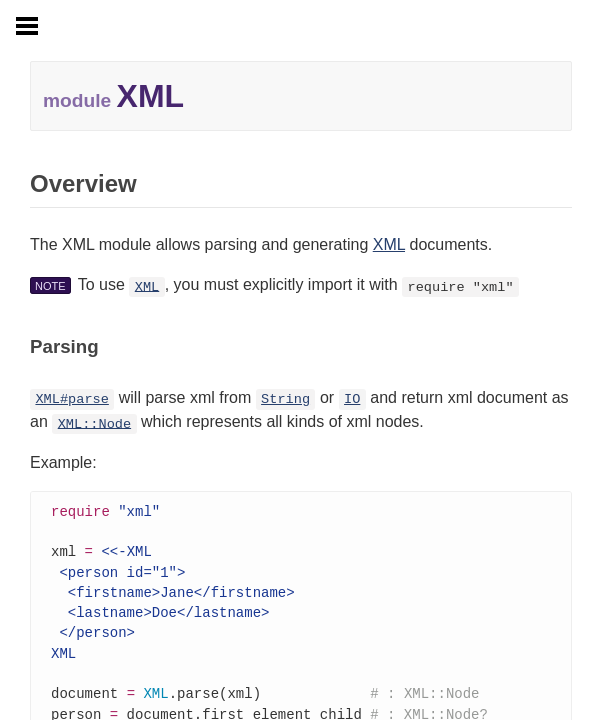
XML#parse (71, 399)
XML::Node (94, 423)
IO (352, 399)
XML (389, 244)
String (285, 399)
